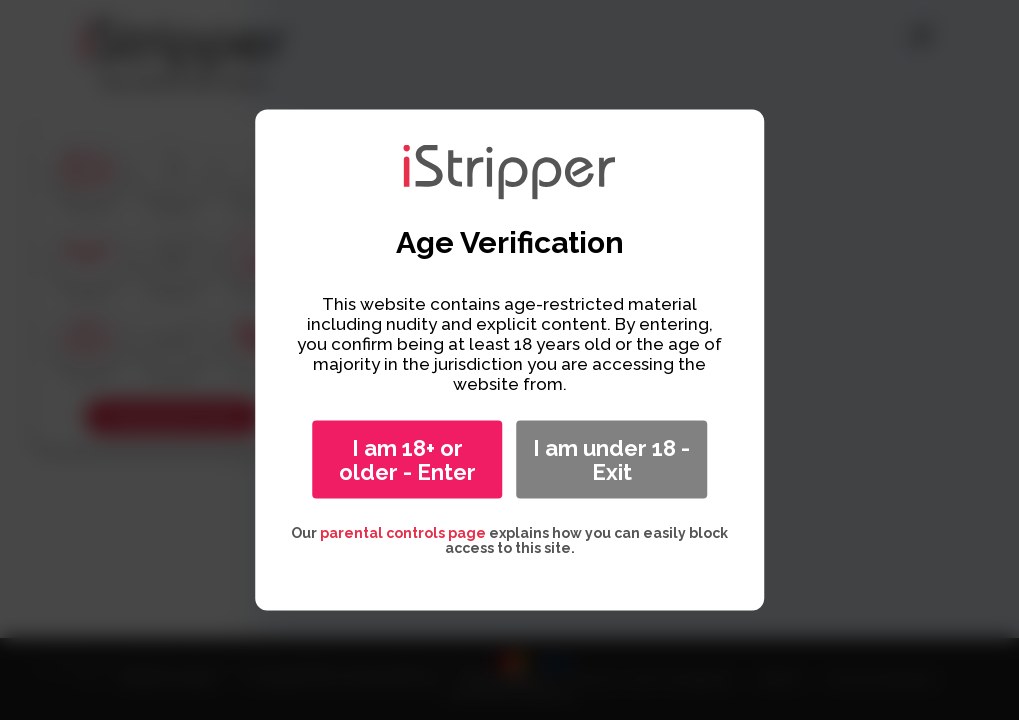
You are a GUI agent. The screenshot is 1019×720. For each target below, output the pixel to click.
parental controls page (403, 533)
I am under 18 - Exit (611, 460)
